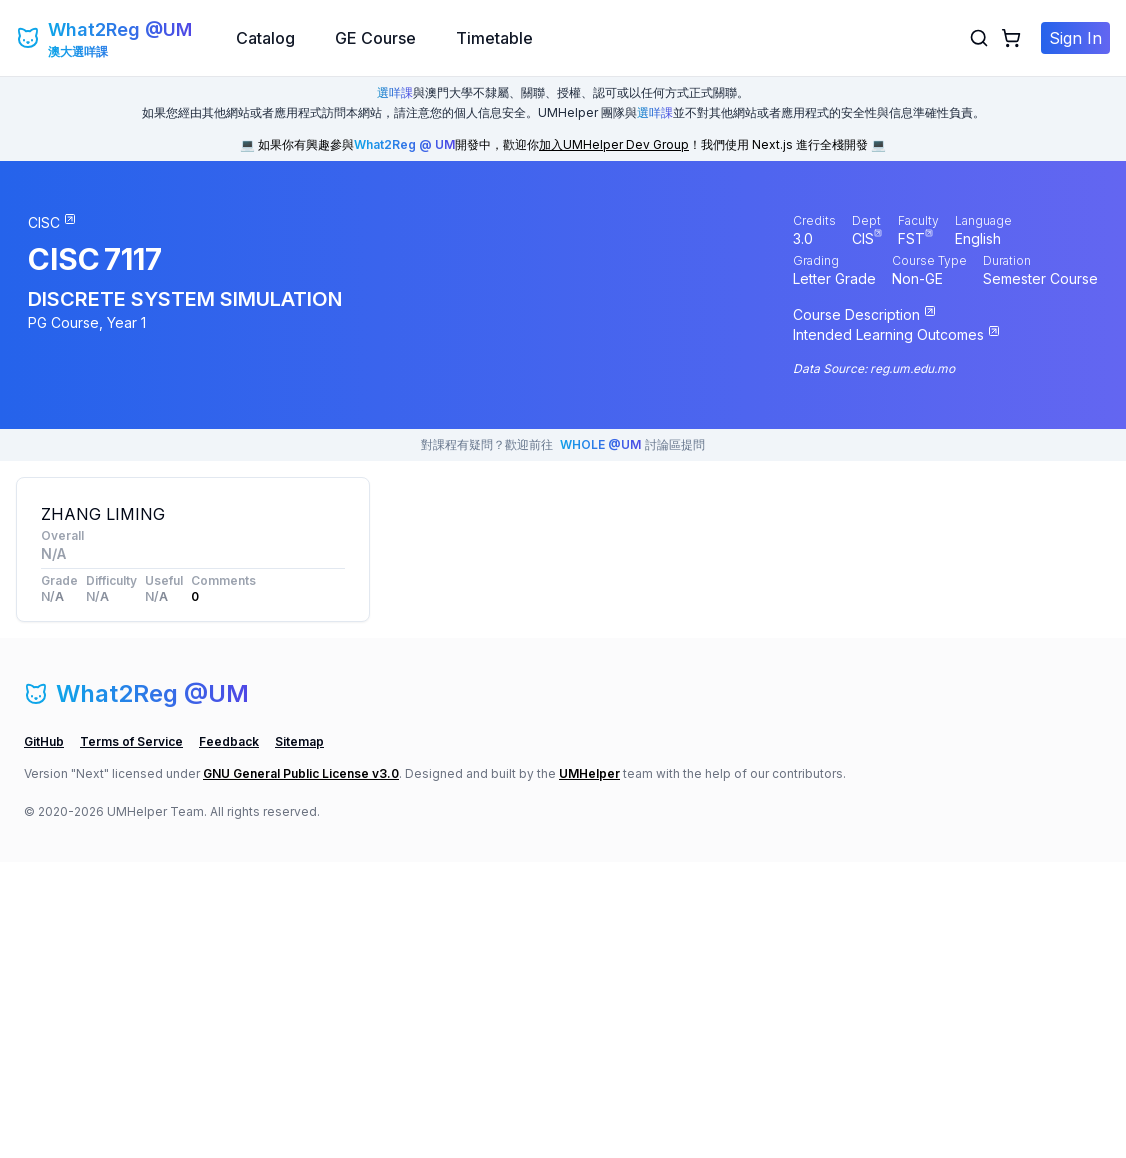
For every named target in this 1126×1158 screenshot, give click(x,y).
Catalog (265, 38)
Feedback (229, 1037)
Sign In (1075, 38)
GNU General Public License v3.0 (301, 1069)
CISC (64, 259)
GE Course (375, 38)
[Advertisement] (193, 778)
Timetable (494, 38)
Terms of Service (131, 1037)
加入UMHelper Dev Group (614, 144)
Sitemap (299, 1037)
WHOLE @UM (600, 444)
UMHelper (589, 1069)
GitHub (44, 1037)
